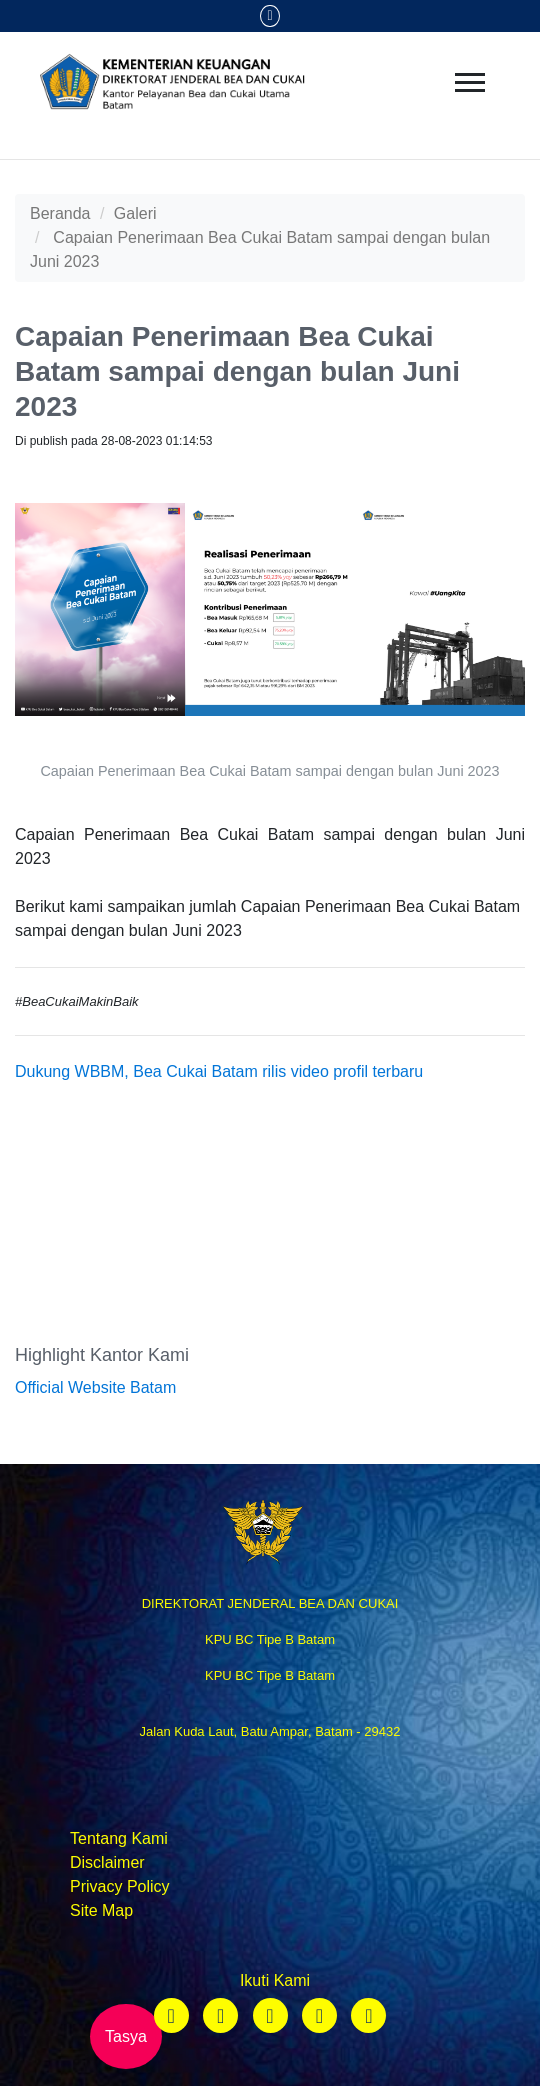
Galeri (135, 213)
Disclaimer (107, 1862)
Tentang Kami (119, 1838)
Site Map (101, 1910)
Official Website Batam (95, 1387)
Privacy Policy (120, 1886)
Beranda (60, 213)
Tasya (126, 2036)
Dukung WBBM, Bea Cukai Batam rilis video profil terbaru (219, 1071)
